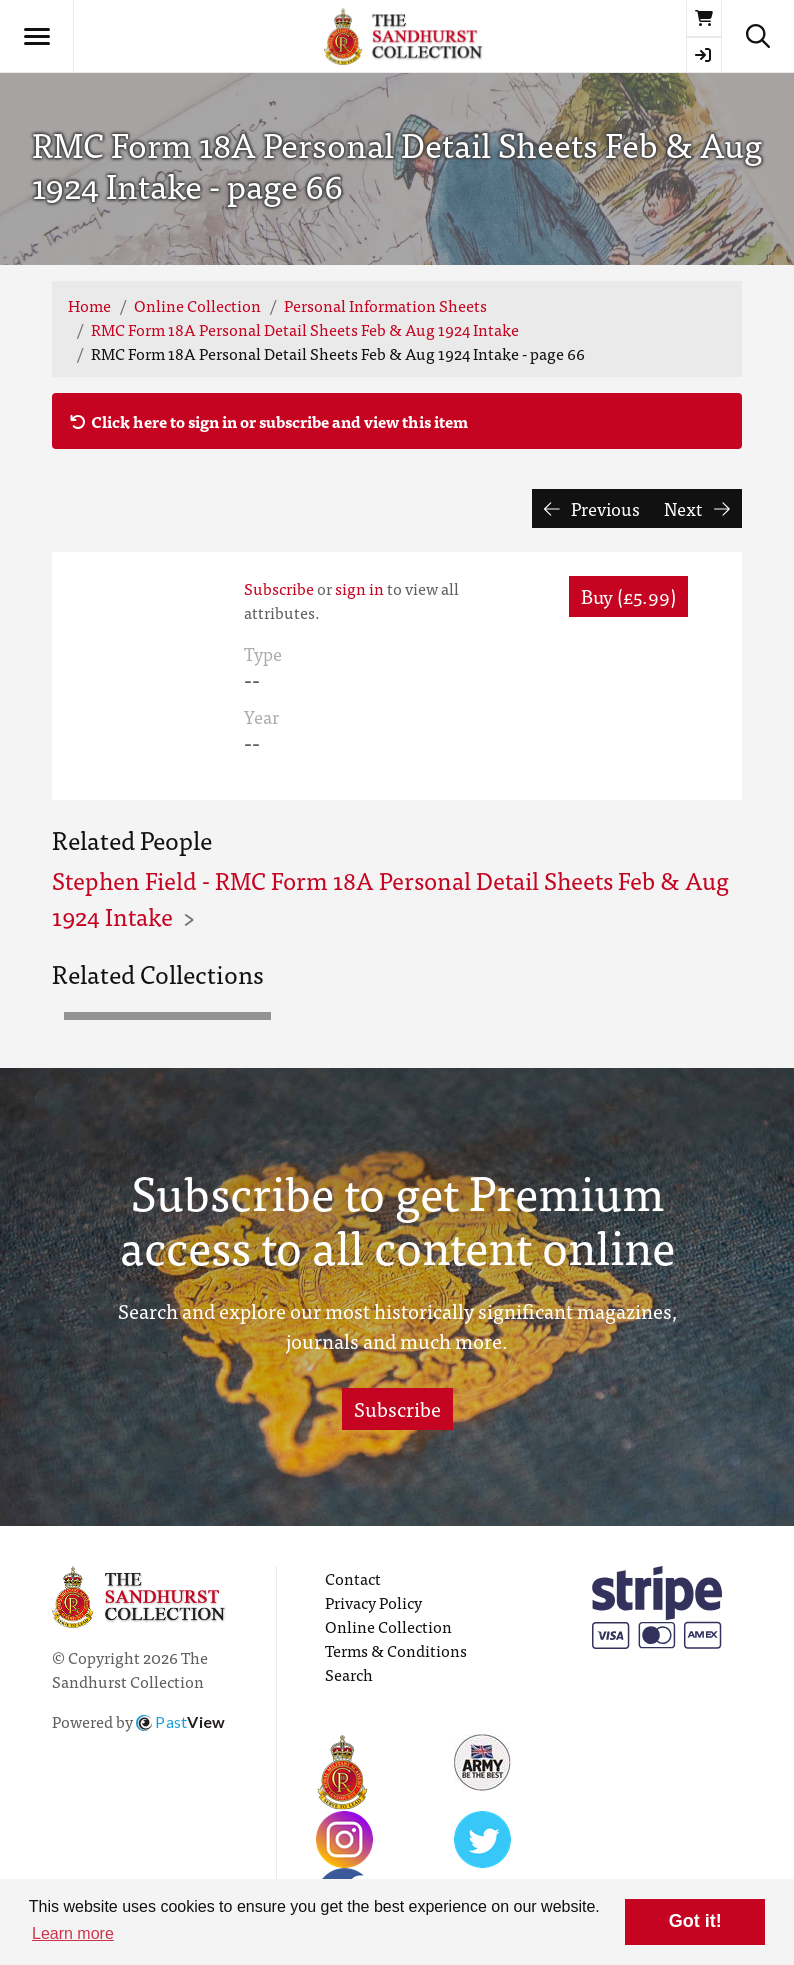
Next (697, 508)
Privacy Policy (373, 1602)
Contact (353, 1578)
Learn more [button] (73, 1933)
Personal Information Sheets (385, 305)
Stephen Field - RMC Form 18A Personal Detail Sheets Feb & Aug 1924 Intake (390, 897)
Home (89, 305)
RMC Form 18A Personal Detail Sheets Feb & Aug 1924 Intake (305, 329)
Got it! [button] (695, 1921)
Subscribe (279, 588)
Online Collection (197, 305)
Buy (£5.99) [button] (628, 595)
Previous (592, 508)
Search (349, 1674)
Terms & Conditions (396, 1650)
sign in (359, 588)
